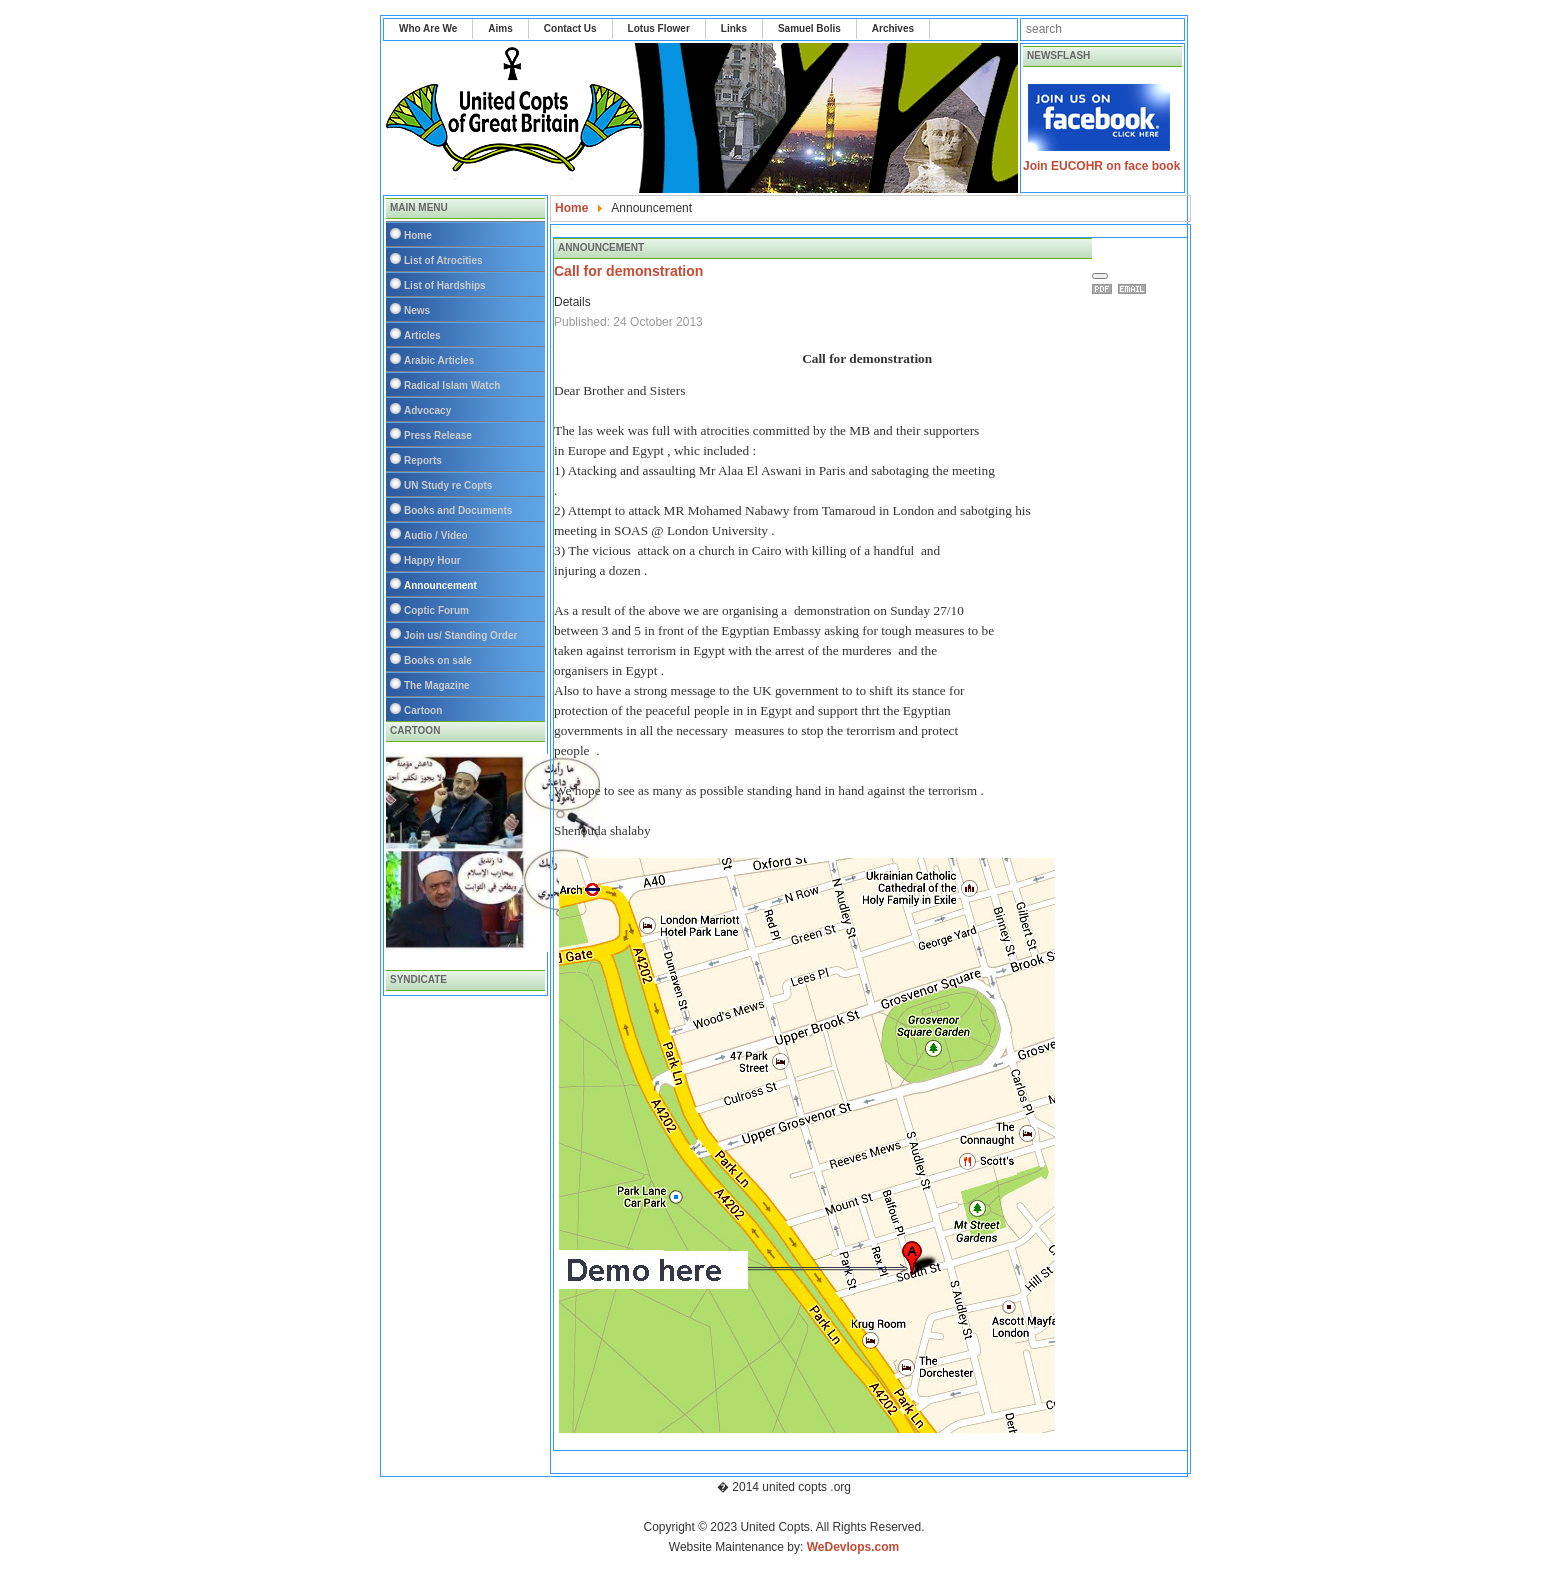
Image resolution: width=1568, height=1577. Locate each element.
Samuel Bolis (809, 28)
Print (1105, 289)
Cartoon (423, 710)
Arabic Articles (439, 360)
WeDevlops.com (853, 1547)
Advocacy (427, 410)
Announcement (440, 585)
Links (734, 28)
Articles (422, 335)
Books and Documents (458, 510)
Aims (500, 28)
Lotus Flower (659, 28)
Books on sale (438, 660)
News (417, 310)
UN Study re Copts (448, 485)
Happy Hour (432, 560)
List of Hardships (445, 285)
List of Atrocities (443, 260)
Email (1135, 289)
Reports (423, 460)
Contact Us (570, 28)
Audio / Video (436, 535)
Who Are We (428, 28)
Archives (893, 28)
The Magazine (437, 685)
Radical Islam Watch (452, 385)
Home (418, 235)
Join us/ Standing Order (460, 635)
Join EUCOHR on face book (1101, 166)
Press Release (438, 435)
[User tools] (1100, 276)
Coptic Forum (436, 610)
